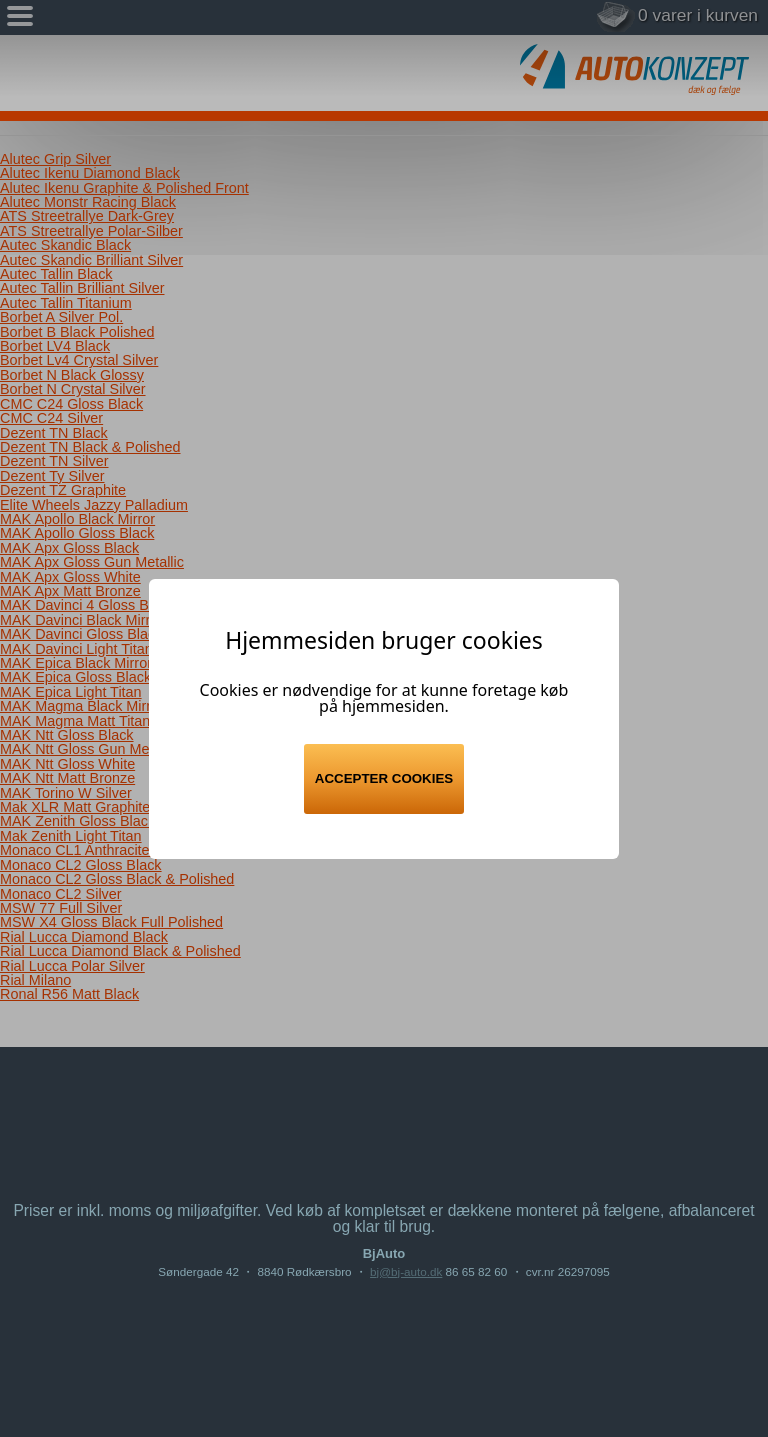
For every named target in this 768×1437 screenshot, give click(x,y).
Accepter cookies (384, 778)
